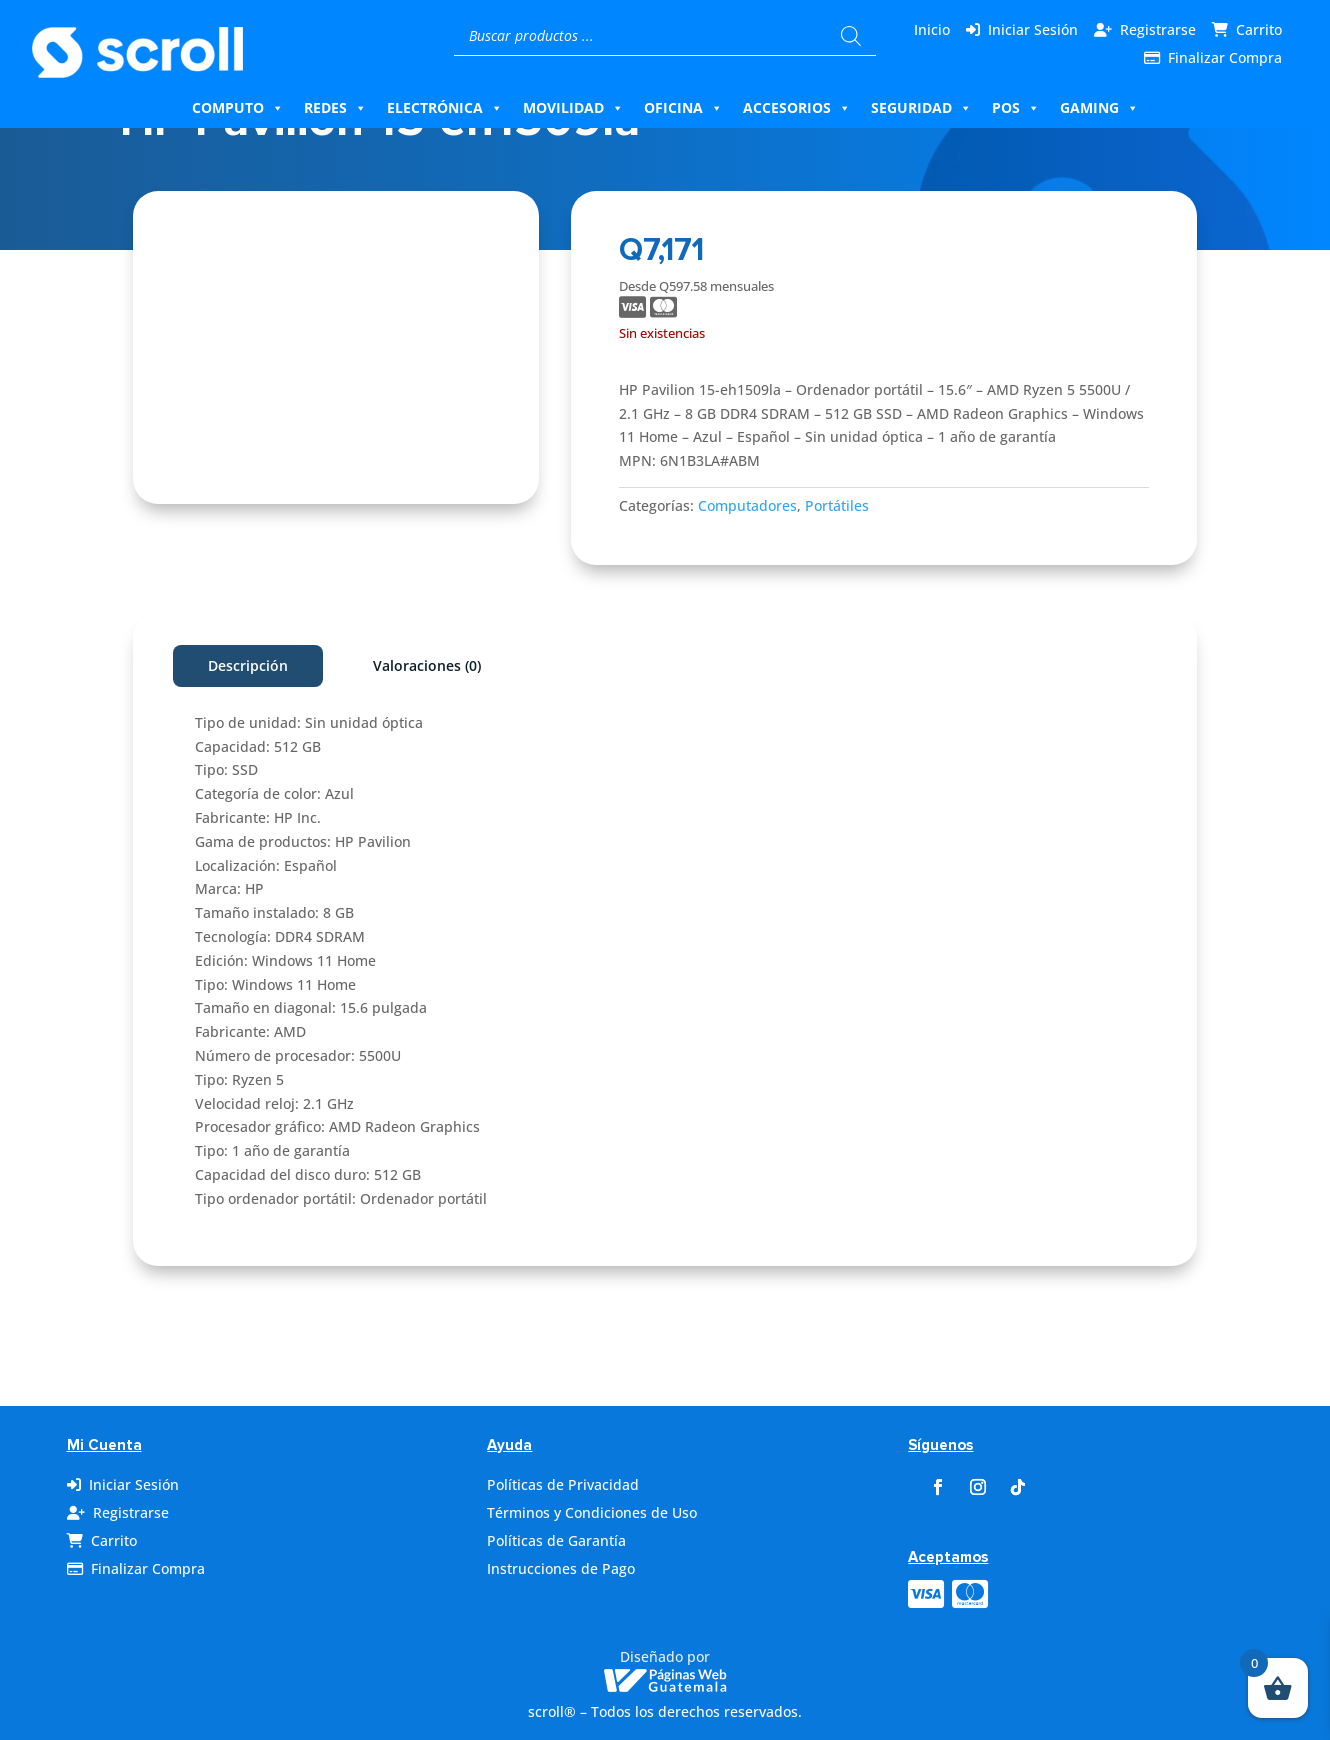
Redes (335, 108)
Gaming (1099, 108)
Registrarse (1158, 29)
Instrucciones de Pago (561, 1568)
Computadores (747, 505)
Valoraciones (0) (427, 665)
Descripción (248, 665)
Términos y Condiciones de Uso (592, 1512)
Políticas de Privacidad (563, 1484)
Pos (1016, 108)
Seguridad (921, 108)
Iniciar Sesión (1033, 29)
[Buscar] (851, 36)
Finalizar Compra (1225, 57)
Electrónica (445, 108)
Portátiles (837, 505)
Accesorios (797, 108)
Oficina (683, 108)
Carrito (1259, 29)
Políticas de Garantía (556, 1540)
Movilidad (573, 108)
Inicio (932, 29)
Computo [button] (238, 108)
